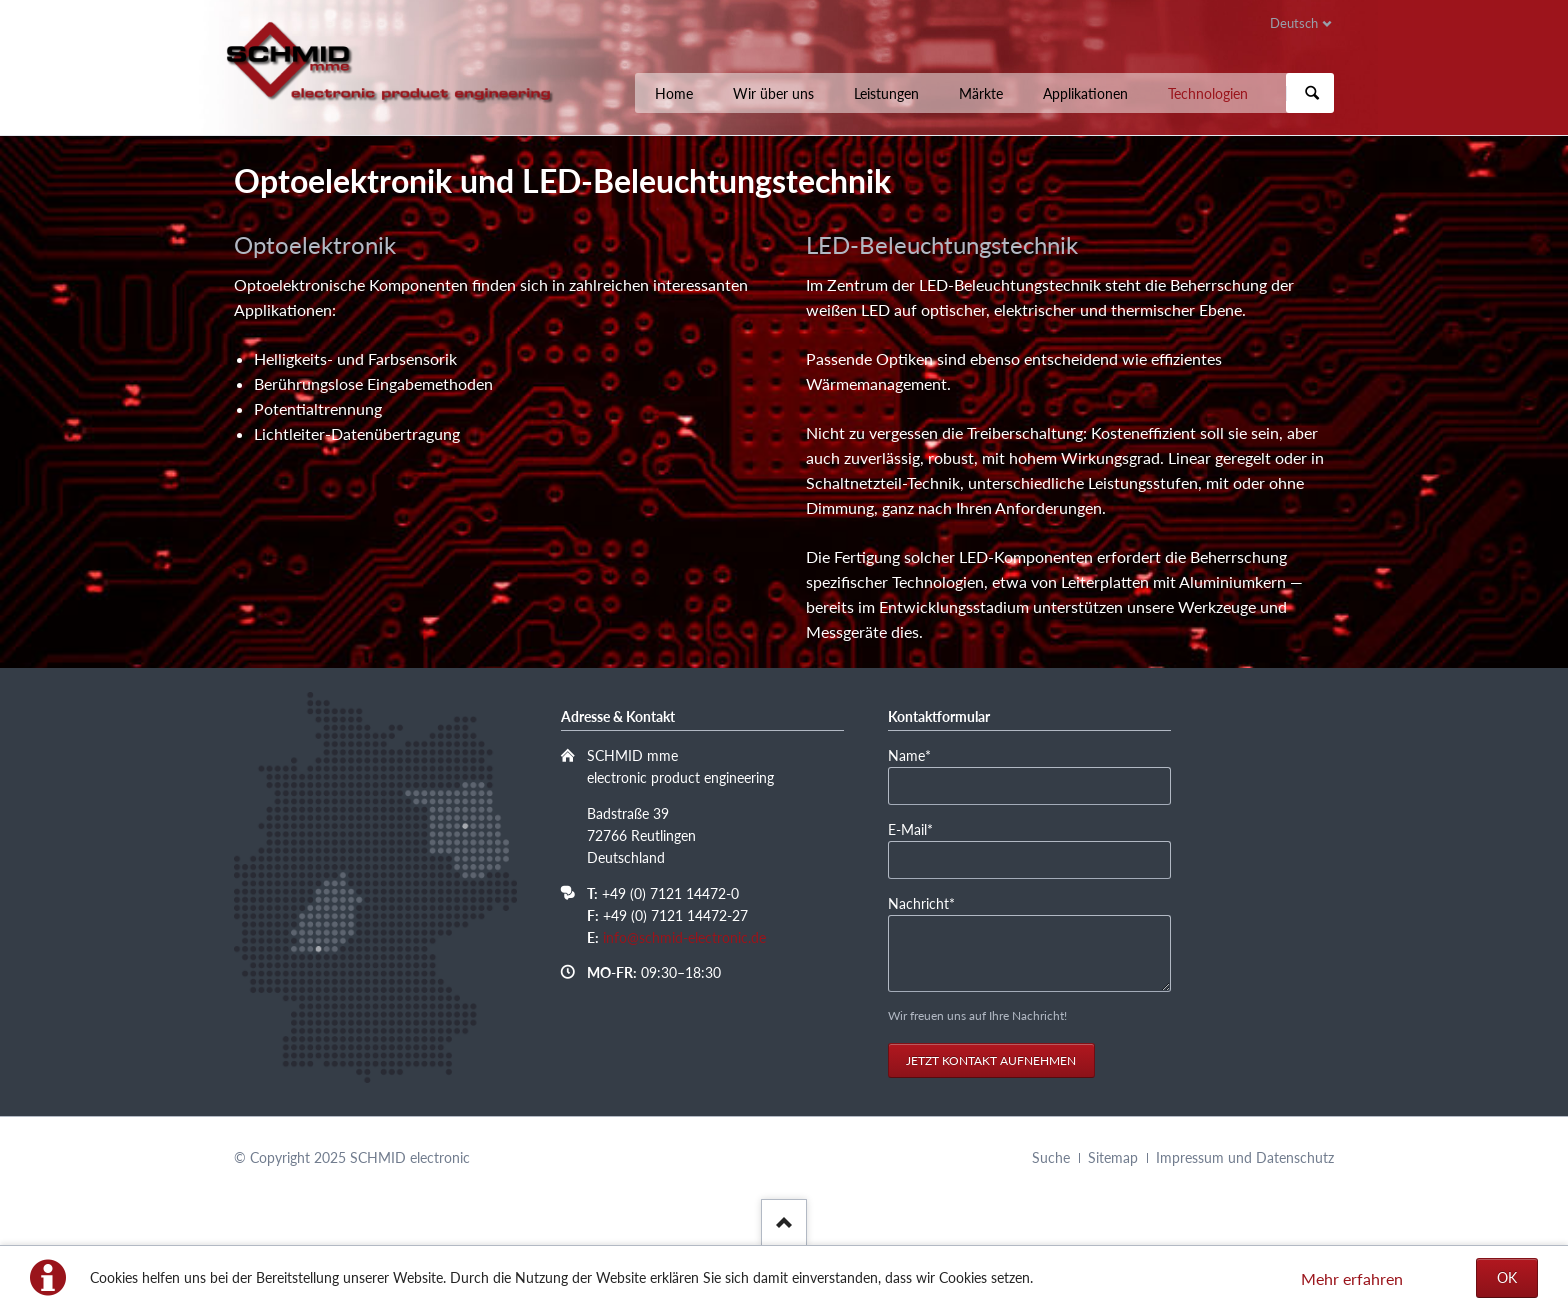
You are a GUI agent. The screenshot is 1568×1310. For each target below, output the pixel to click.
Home (674, 93)
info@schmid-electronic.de (684, 937)
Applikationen (1085, 93)
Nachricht (921, 902)
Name (918, 754)
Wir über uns (773, 93)
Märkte (981, 93)
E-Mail (918, 828)
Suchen (1312, 93)
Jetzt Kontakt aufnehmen (991, 1060)
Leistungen (886, 93)
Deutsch (1294, 23)
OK (1507, 1277)
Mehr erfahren (1352, 1278)
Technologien (1208, 93)
